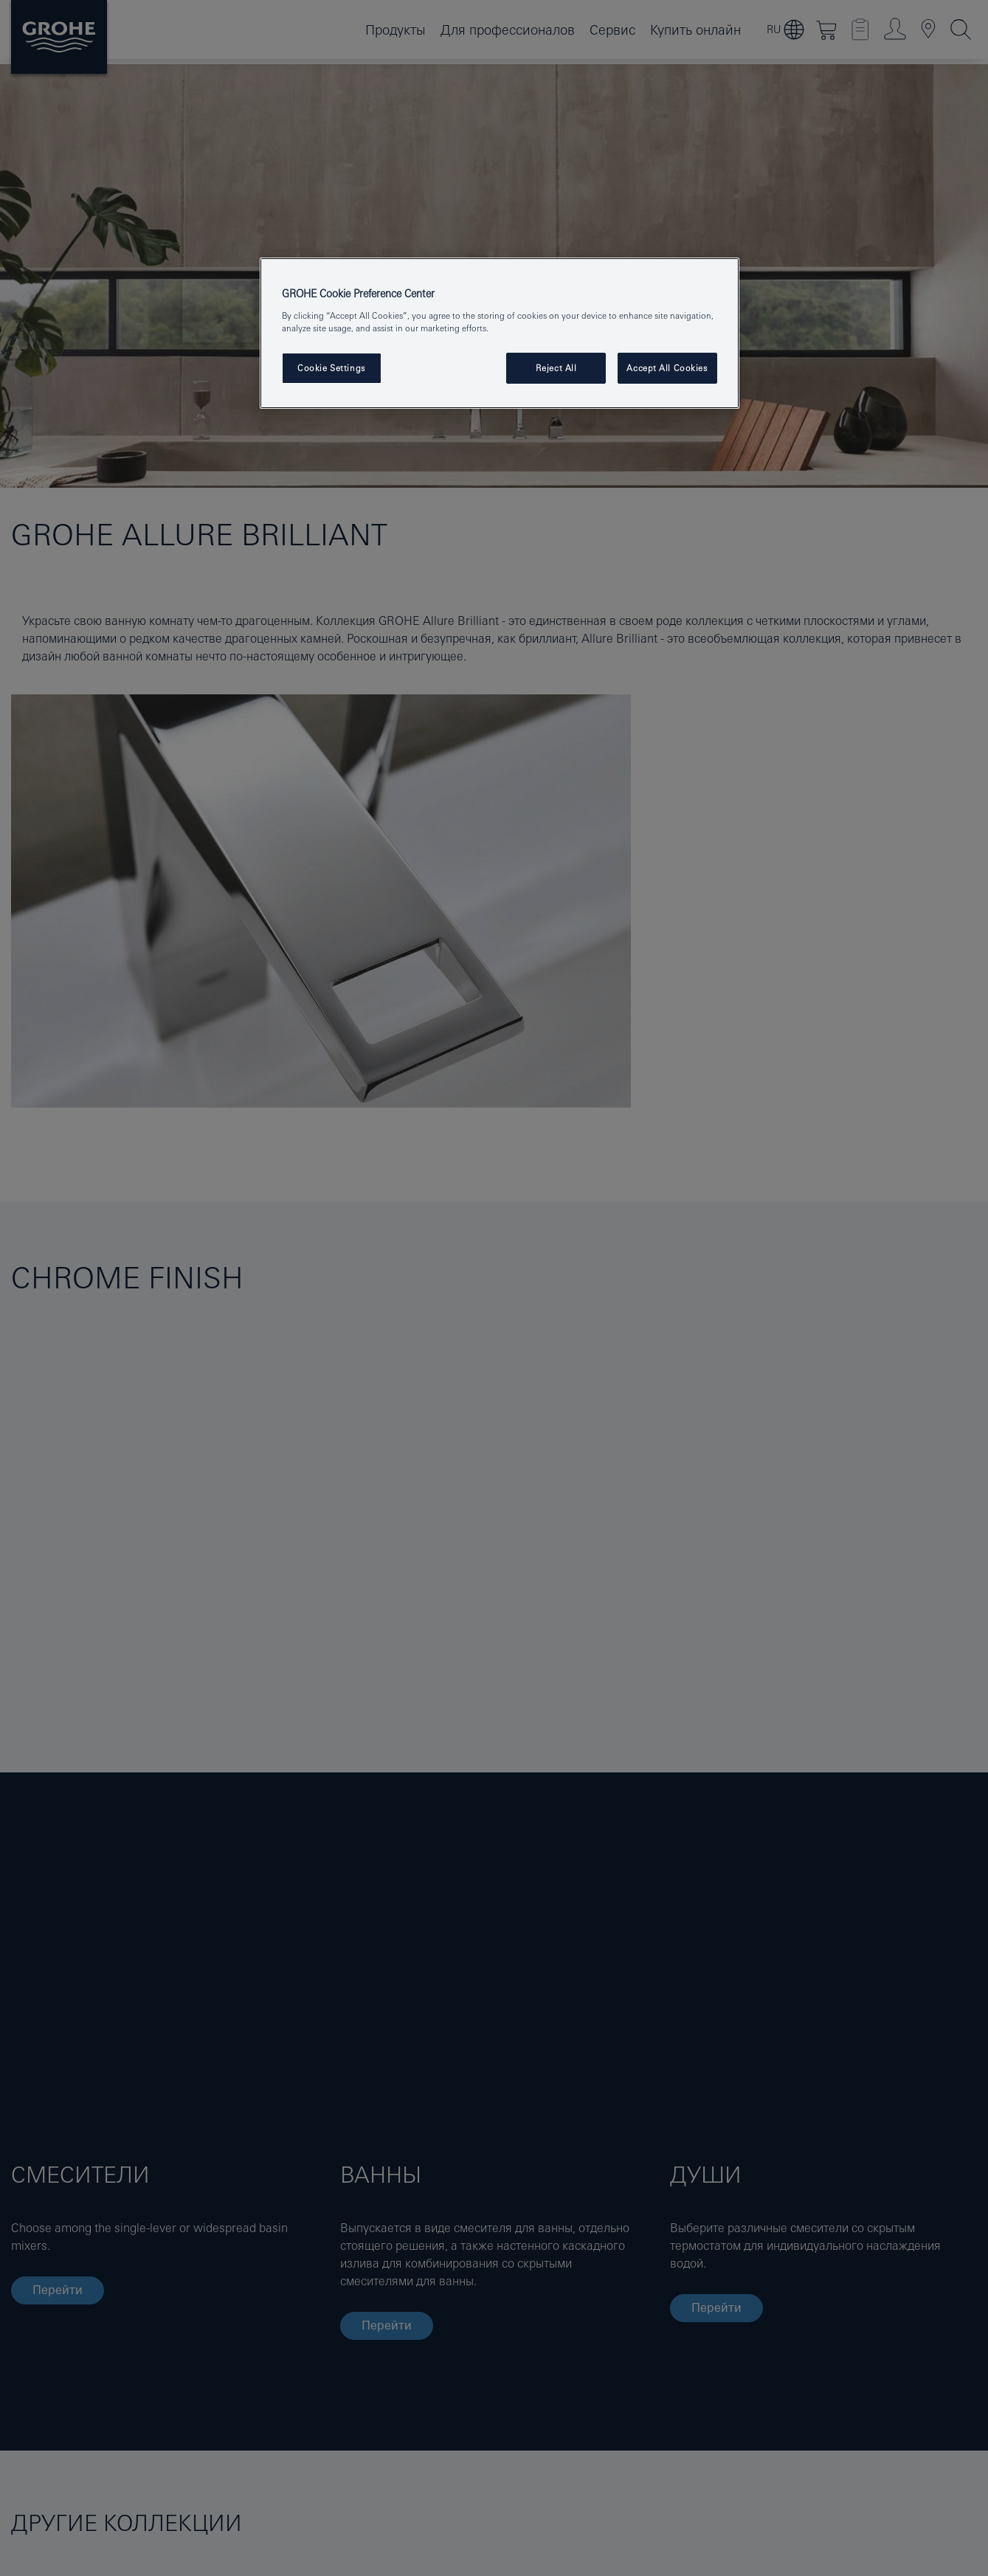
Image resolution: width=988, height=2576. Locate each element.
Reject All (556, 368)
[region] (499, 333)
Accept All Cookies (666, 368)
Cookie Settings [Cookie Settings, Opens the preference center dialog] (331, 368)
